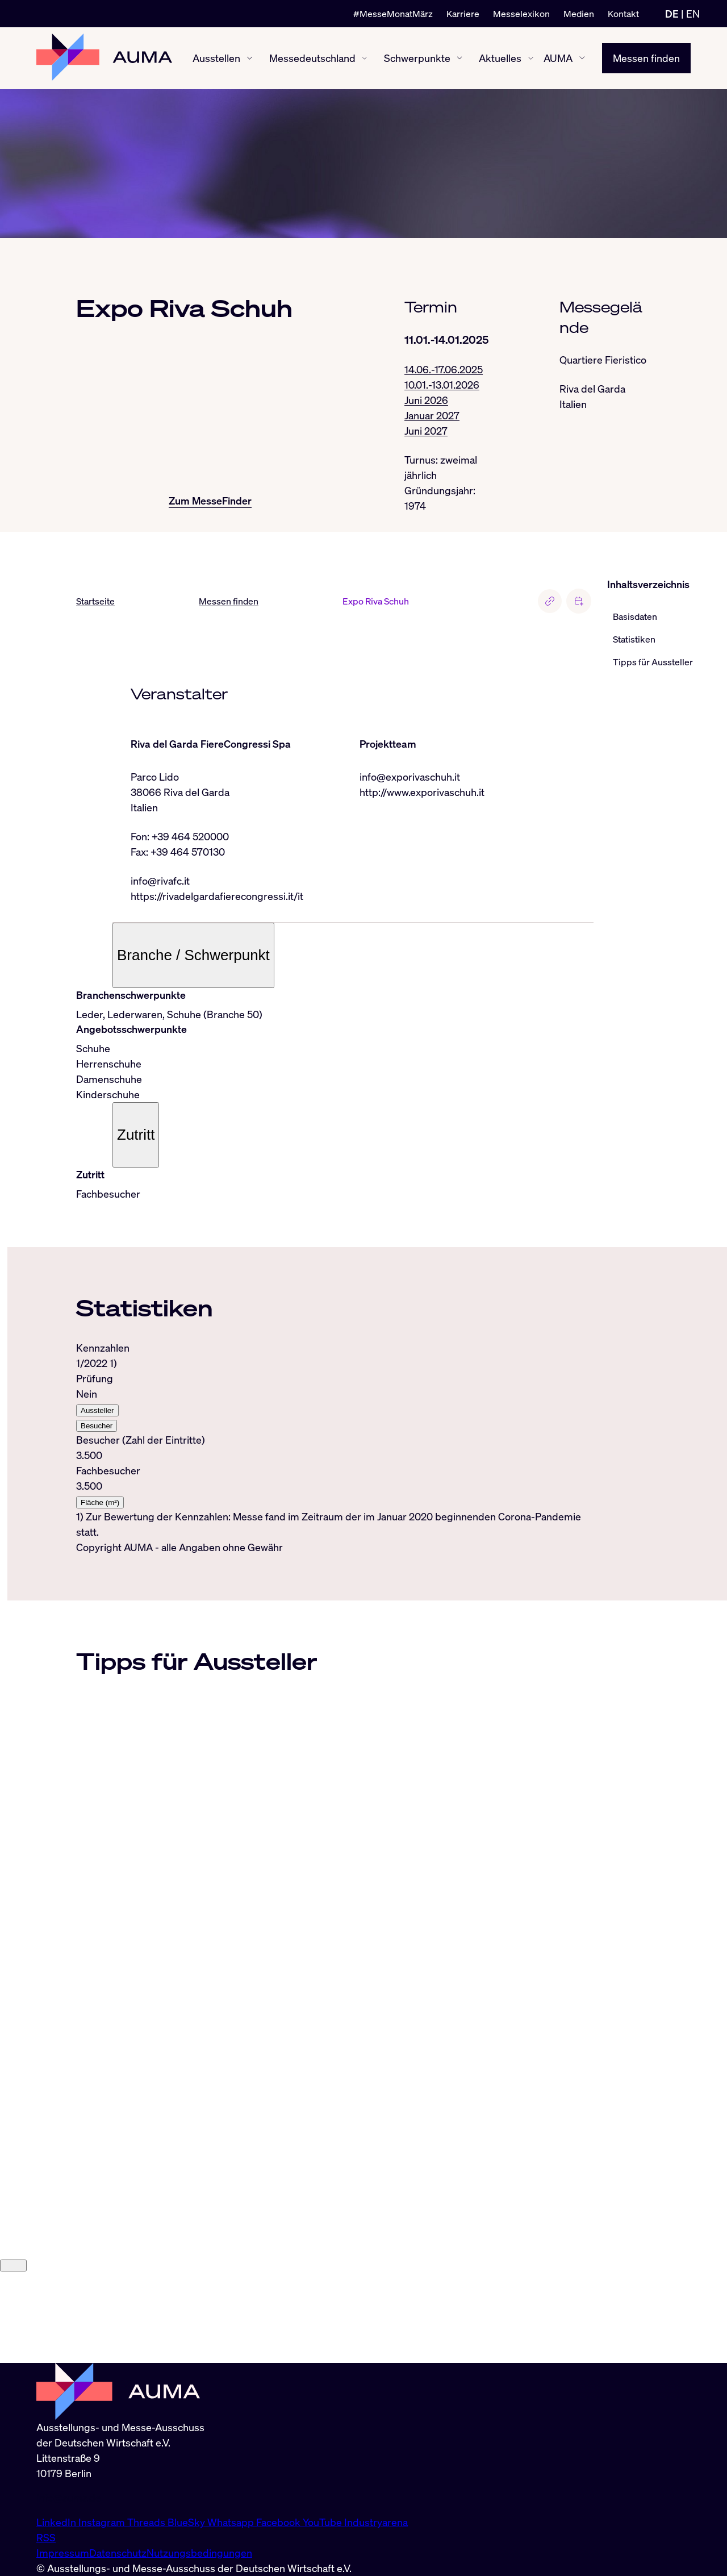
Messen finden (646, 58)
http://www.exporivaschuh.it (422, 792)
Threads (147, 2522)
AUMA (558, 58)
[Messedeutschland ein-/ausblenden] (364, 58)
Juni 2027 (426, 430)
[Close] (13, 2356)
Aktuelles (500, 58)
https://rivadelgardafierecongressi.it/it (217, 896)
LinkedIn (57, 2522)
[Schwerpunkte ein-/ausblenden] (459, 58)
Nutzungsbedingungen (199, 2553)
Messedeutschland (312, 58)
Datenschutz (118, 2553)
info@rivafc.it (160, 880)
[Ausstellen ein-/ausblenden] (250, 58)
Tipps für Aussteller (653, 662)
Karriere (462, 13)
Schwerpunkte (417, 58)
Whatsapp (231, 2522)
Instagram (102, 2522)
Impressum (62, 2553)
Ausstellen (216, 58)
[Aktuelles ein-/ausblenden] (531, 58)
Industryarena (376, 2522)
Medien (578, 13)
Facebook (279, 2522)
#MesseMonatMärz (393, 13)
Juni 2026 (426, 400)
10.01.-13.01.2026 (441, 384)
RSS (46, 2537)
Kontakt (623, 13)
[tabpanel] (335, 1440)
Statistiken (634, 639)
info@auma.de (68, 2497)
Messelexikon (521, 13)
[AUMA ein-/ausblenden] (582, 58)
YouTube (323, 2522)
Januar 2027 (431, 415)
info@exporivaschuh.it (410, 776)
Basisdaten (635, 617)
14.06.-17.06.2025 (443, 369)
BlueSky (187, 2522)
